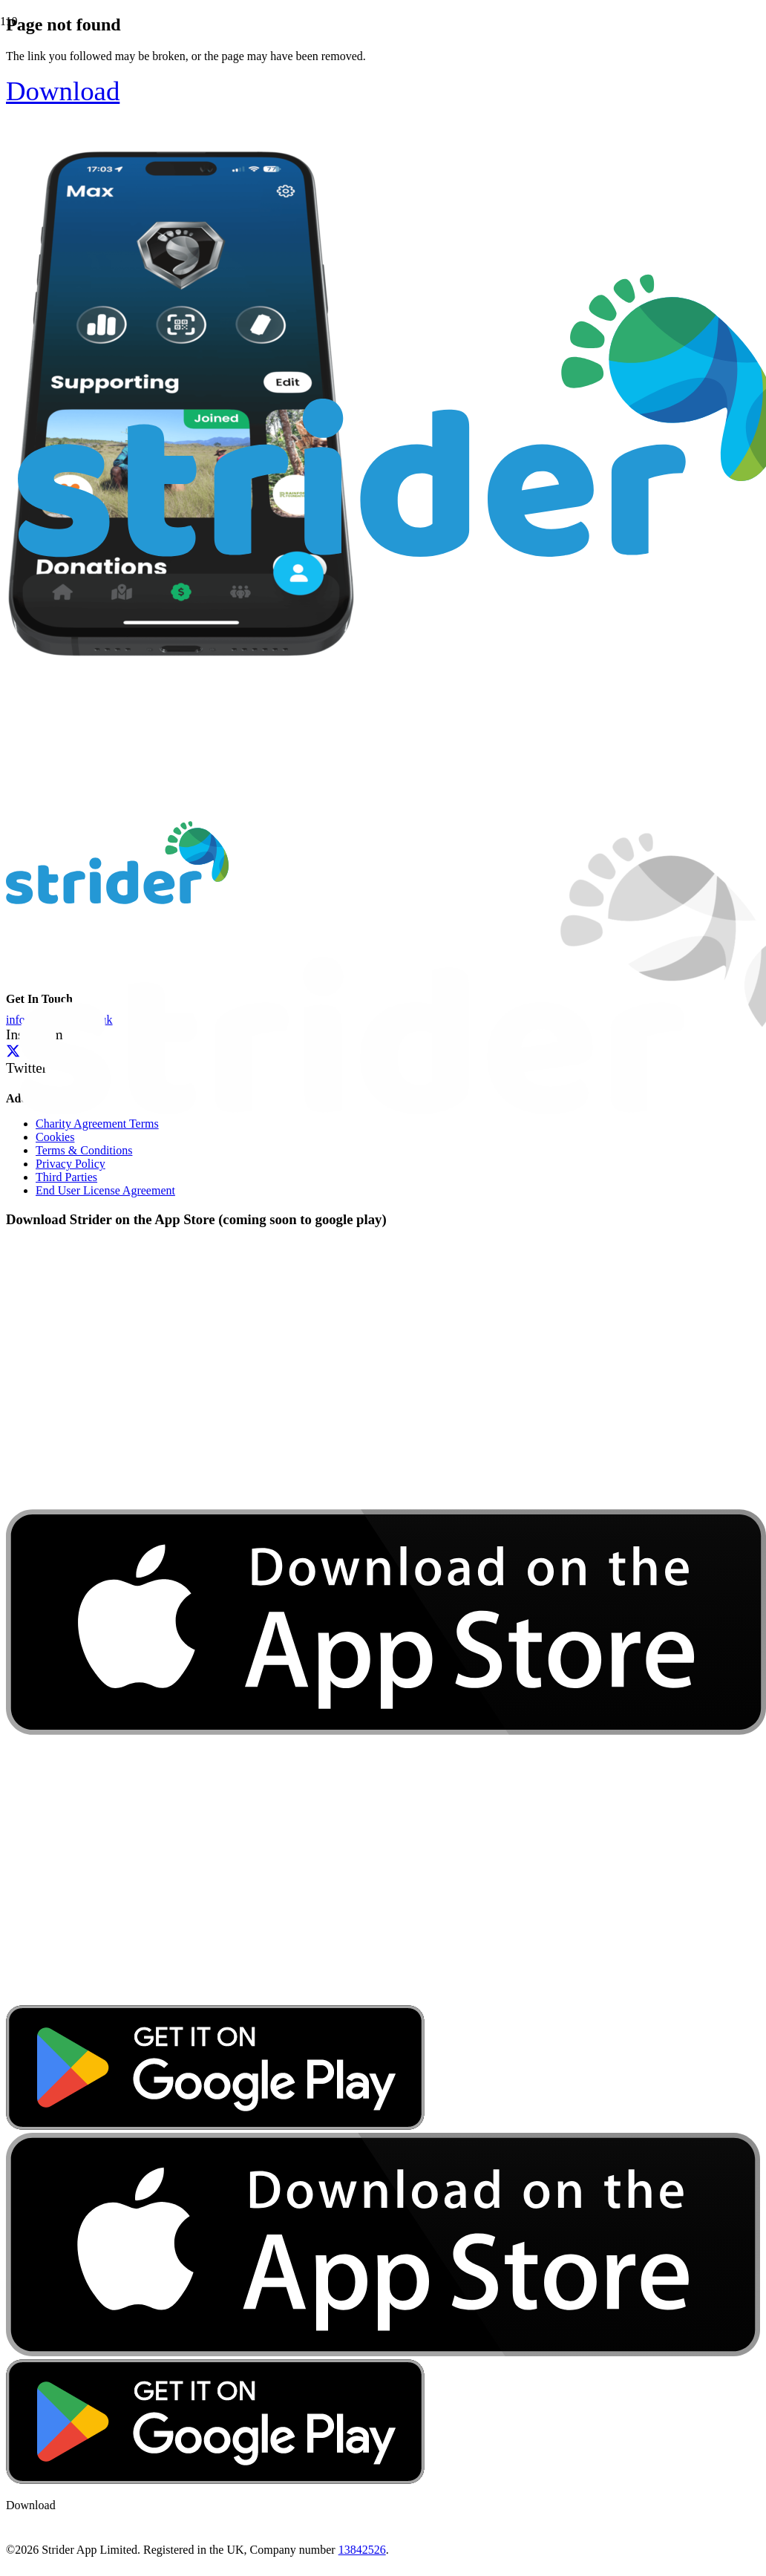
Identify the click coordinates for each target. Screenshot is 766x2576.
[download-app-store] (386, 1998)
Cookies (55, 1137)
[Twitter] (13, 1051)
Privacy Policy (70, 1163)
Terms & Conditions (84, 1150)
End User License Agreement (105, 1190)
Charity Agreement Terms (97, 1123)
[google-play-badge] (215, 2125)
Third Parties (66, 1177)
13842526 (362, 2549)
